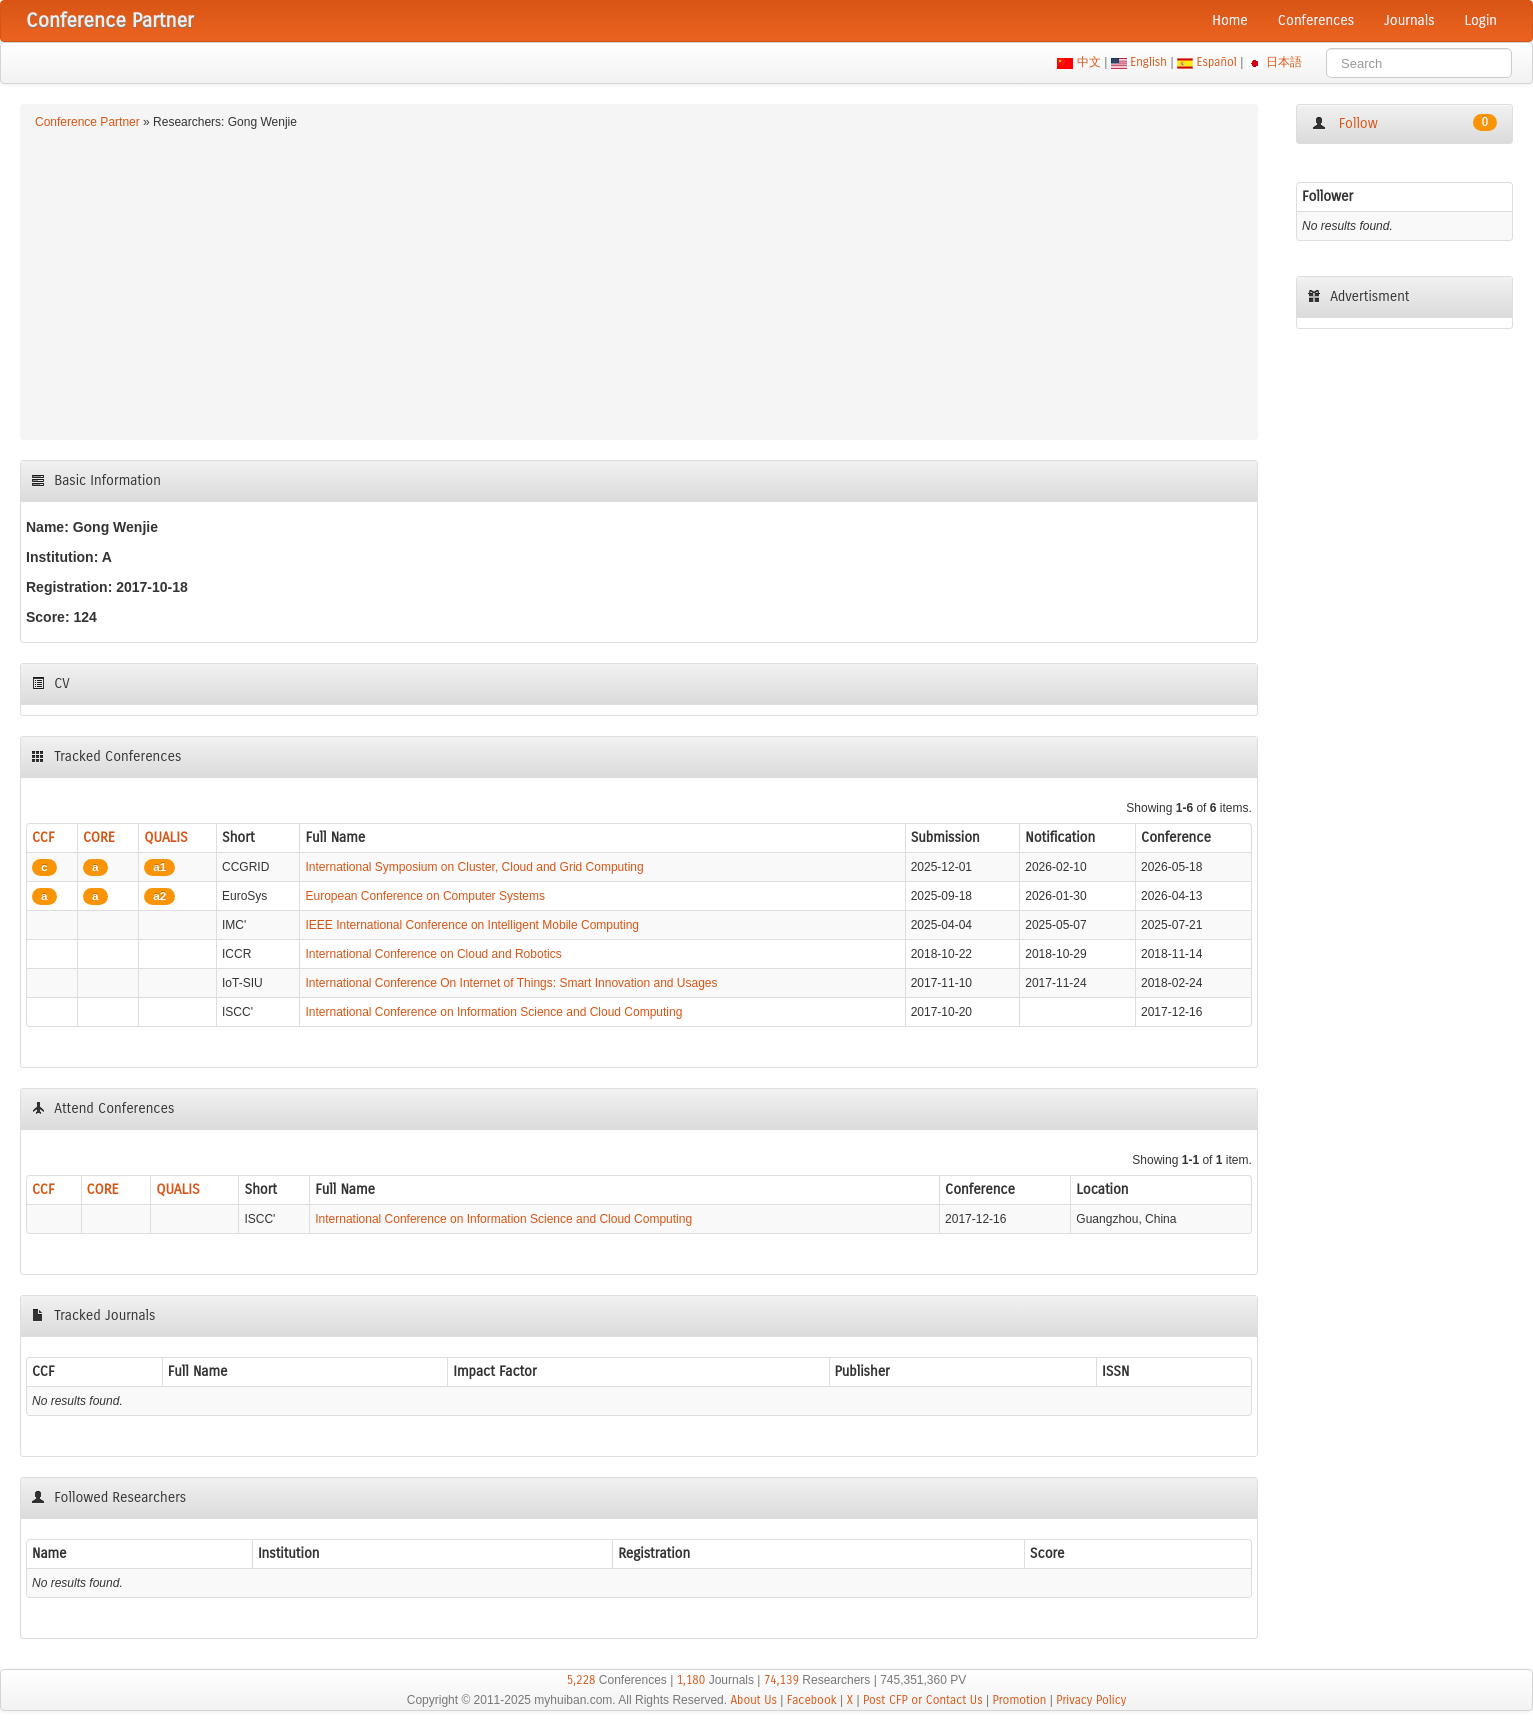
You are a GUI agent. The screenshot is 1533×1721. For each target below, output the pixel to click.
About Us (753, 1700)
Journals (1409, 20)
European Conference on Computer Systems (424, 896)
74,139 (781, 1680)
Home (1230, 20)
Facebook (812, 1700)
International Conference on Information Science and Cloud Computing (493, 1012)
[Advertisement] (639, 282)
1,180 (691, 1680)
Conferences (1316, 20)
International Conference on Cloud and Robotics (433, 954)
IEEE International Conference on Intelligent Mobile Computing (472, 925)
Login (1481, 20)
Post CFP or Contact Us (923, 1700)
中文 (1088, 62)
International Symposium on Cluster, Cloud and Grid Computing (474, 867)
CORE (99, 837)
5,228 (581, 1680)
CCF (43, 837)
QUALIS (165, 837)
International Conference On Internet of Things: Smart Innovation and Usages (511, 983)
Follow (1404, 123)
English (1149, 62)
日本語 (1284, 62)
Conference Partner (87, 122)
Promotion (1019, 1700)
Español (1216, 62)
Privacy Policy (1091, 1700)
